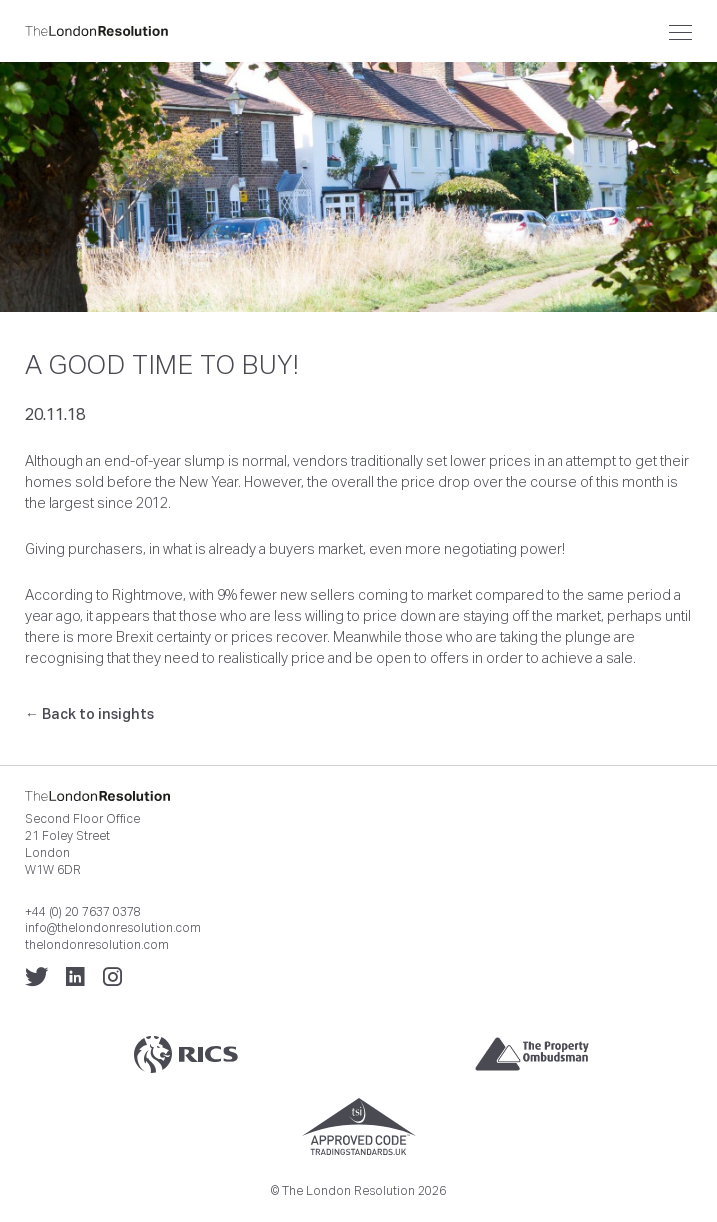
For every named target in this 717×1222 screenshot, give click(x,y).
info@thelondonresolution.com (113, 928)
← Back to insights (89, 714)
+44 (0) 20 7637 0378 (83, 912)
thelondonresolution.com (97, 945)
